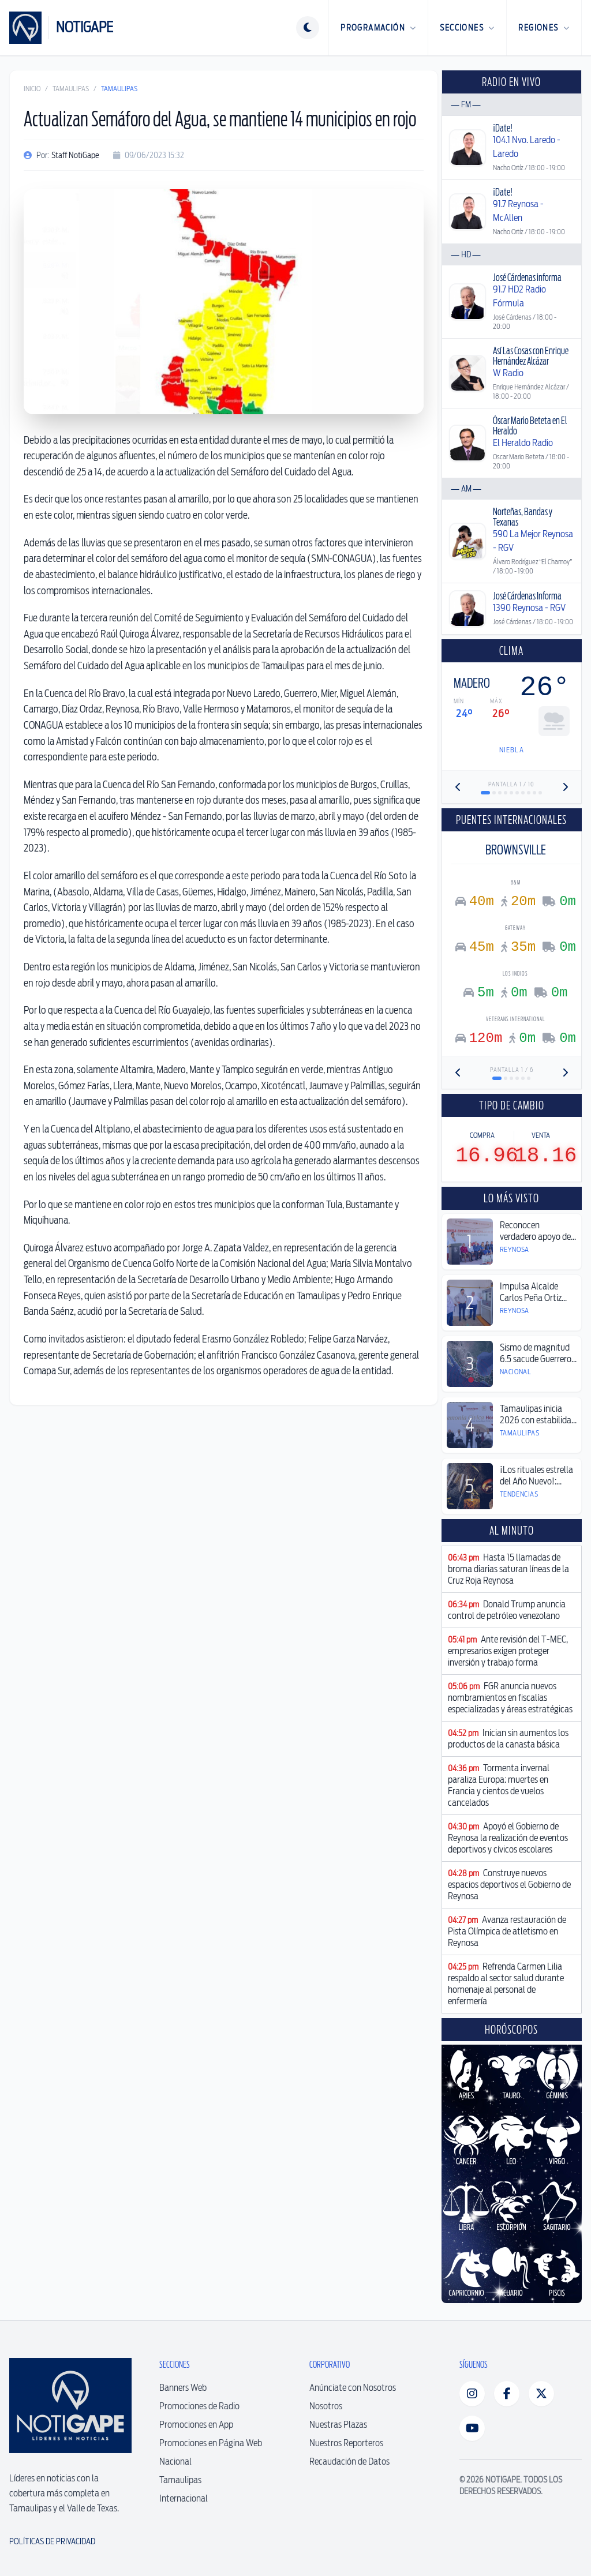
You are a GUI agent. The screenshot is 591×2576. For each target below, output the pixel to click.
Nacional (175, 2461)
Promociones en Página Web (210, 2443)
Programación (378, 27)
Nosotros (325, 2406)
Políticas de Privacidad (52, 2541)
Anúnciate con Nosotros (352, 2387)
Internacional (183, 2498)
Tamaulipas (71, 88)
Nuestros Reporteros (346, 2443)
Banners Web (183, 2387)
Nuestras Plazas (338, 2424)
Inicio (32, 88)
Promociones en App (196, 2424)
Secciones (467, 27)
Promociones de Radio (199, 2406)
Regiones (544, 27)
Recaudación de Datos (349, 2461)
